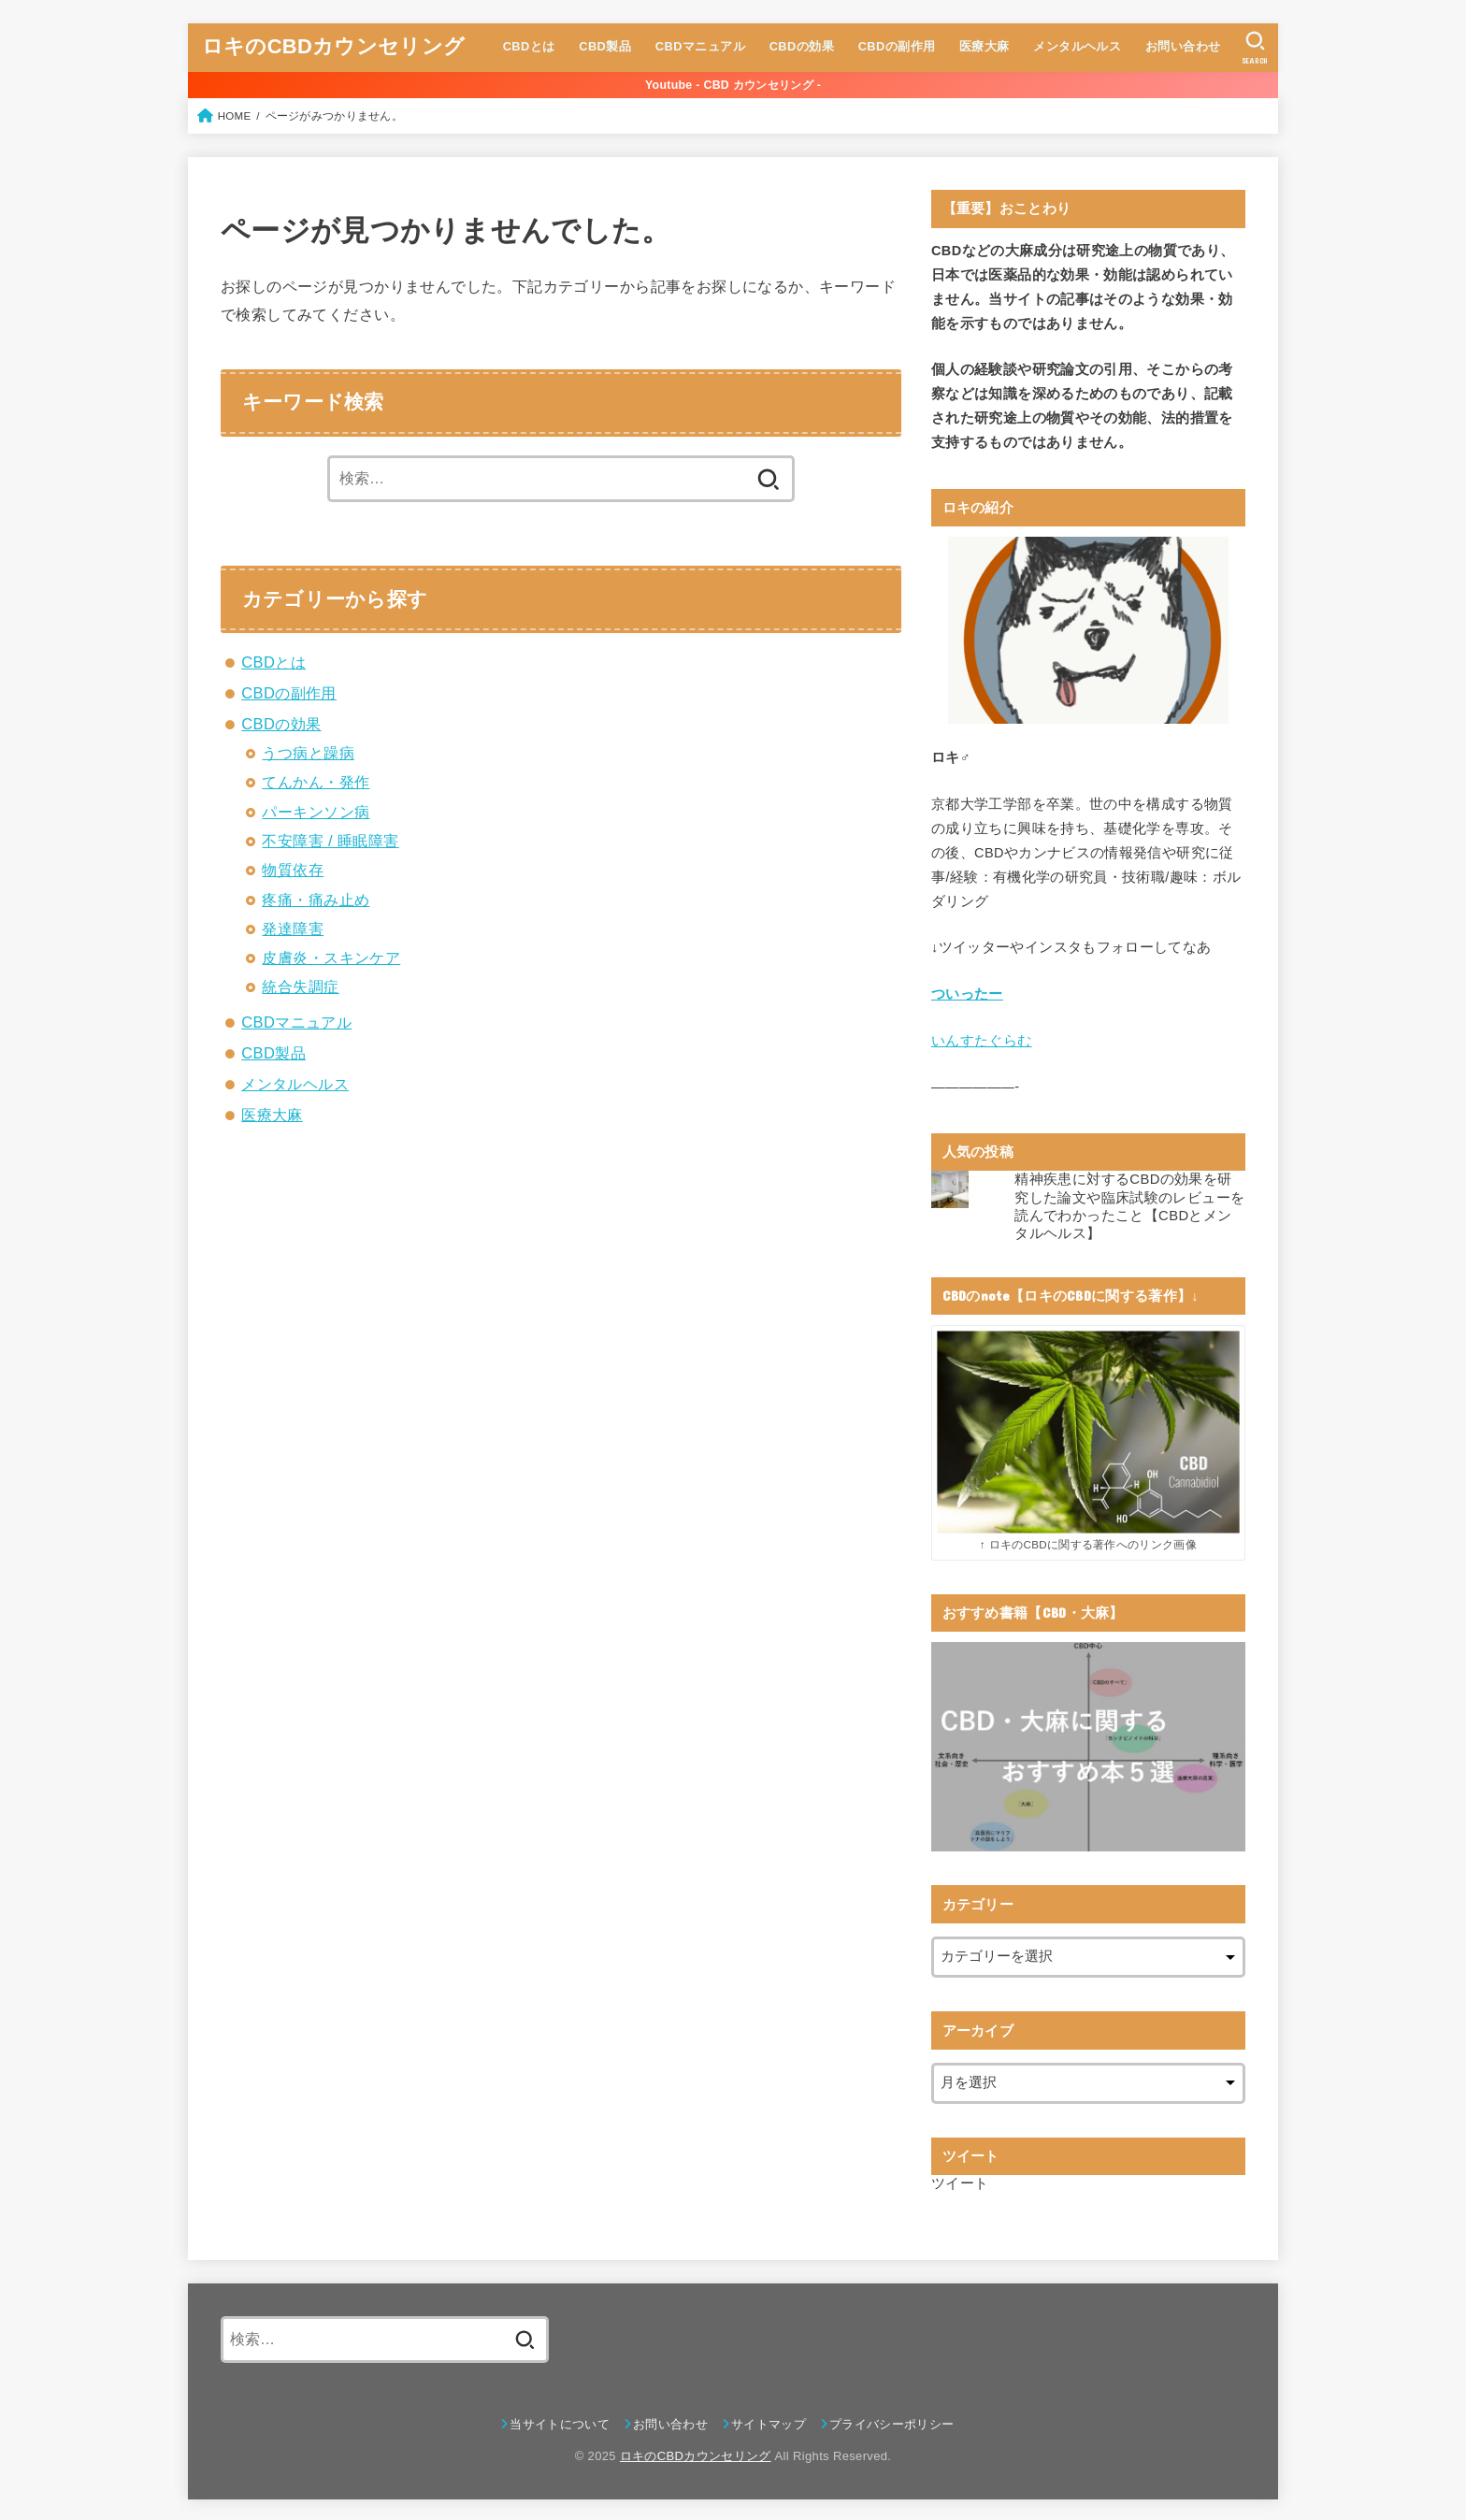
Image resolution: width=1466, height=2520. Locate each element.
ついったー (967, 993)
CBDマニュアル (699, 46)
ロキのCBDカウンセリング (333, 46)
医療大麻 (983, 46)
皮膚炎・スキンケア (331, 957)
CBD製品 (605, 46)
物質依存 (292, 869)
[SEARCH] (1255, 47)
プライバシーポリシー (891, 2421)
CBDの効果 (801, 46)
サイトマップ (768, 2421)
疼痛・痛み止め (315, 899)
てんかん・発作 (315, 781)
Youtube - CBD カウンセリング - (733, 85)
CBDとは (528, 46)
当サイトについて (560, 2421)
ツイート (959, 2181)
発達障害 (292, 928)
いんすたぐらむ (981, 1039)
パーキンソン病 (315, 811)
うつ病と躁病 (307, 752)
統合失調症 (300, 986)
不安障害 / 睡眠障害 (330, 840)
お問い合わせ (1181, 46)
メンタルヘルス (1077, 46)
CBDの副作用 (896, 46)
